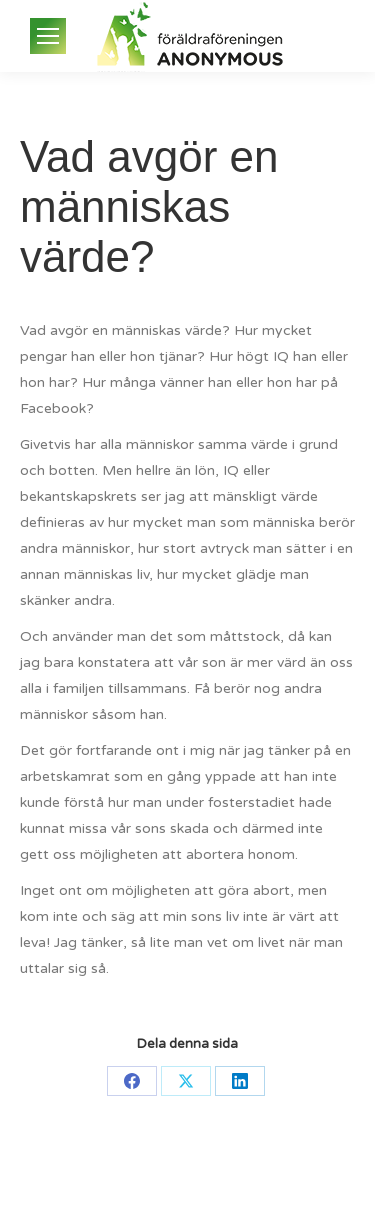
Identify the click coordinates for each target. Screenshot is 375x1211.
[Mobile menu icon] (48, 36)
